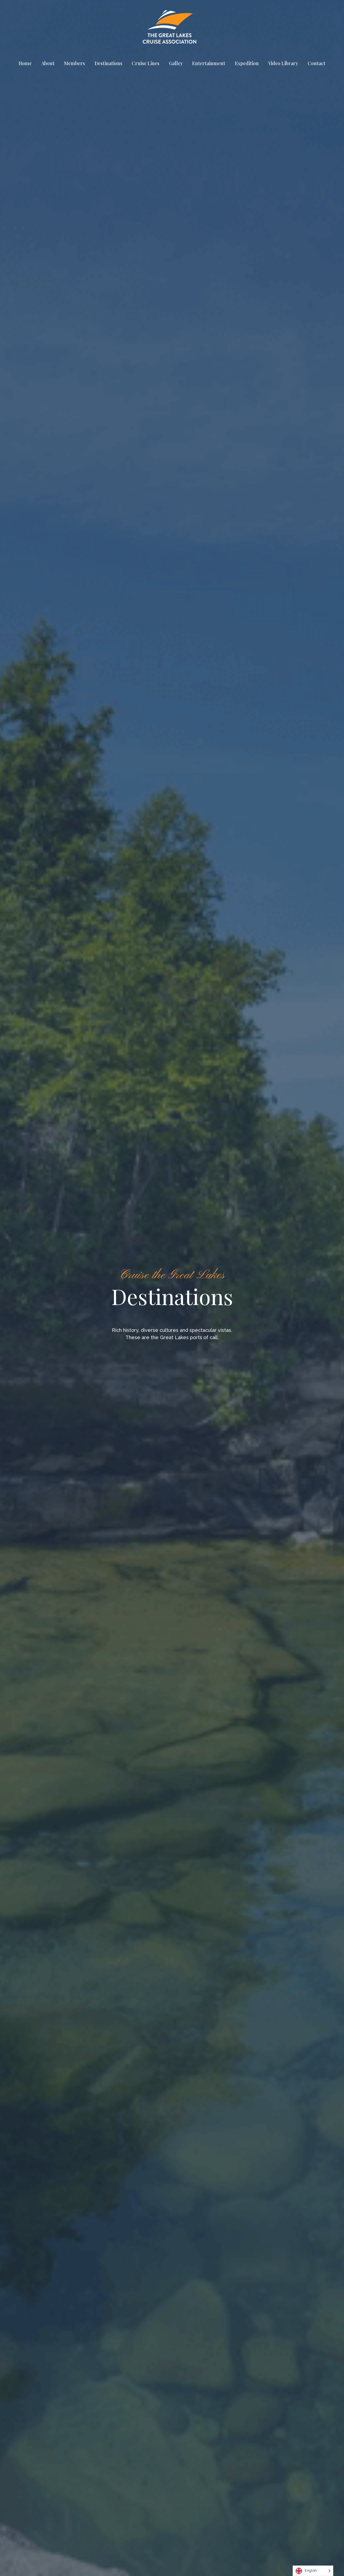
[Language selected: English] (313, 2571)
